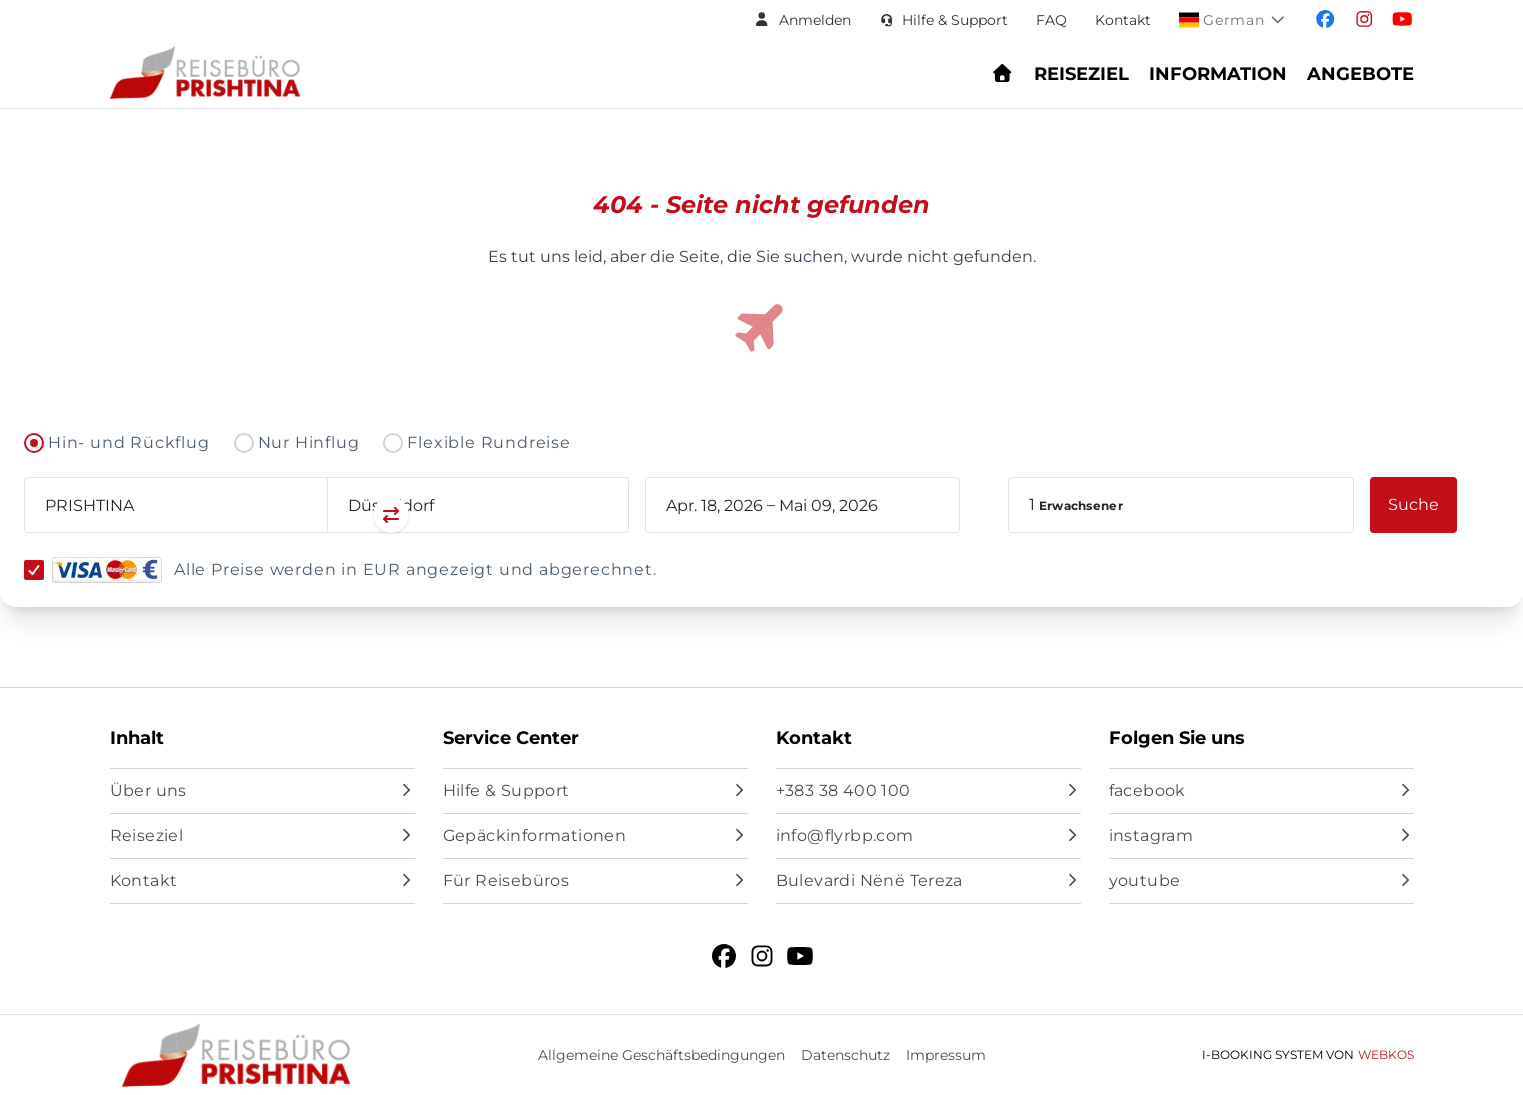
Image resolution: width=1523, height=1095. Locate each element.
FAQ (1051, 20)
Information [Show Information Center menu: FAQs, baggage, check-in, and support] (1218, 74)
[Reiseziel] (262, 836)
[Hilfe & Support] (595, 791)
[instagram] (1261, 836)
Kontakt (1123, 20)
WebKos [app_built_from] (1386, 1054)
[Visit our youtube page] (1402, 20)
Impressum (946, 1055)
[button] (802, 20)
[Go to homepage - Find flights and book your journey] (1002, 74)
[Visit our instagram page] (1364, 20)
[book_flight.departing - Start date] (714, 505)
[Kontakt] (262, 881)
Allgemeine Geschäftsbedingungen (661, 1055)
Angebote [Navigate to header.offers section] (1360, 74)
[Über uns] (262, 791)
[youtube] (1261, 881)
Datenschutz (845, 1055)
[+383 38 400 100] (928, 791)
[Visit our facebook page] (1325, 20)
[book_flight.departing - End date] (845, 505)
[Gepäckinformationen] (595, 836)
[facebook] (1261, 791)
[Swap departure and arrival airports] (327, 517)
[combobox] (175, 505)
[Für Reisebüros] (595, 881)
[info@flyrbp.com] (928, 836)
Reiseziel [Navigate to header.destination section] (1081, 74)
